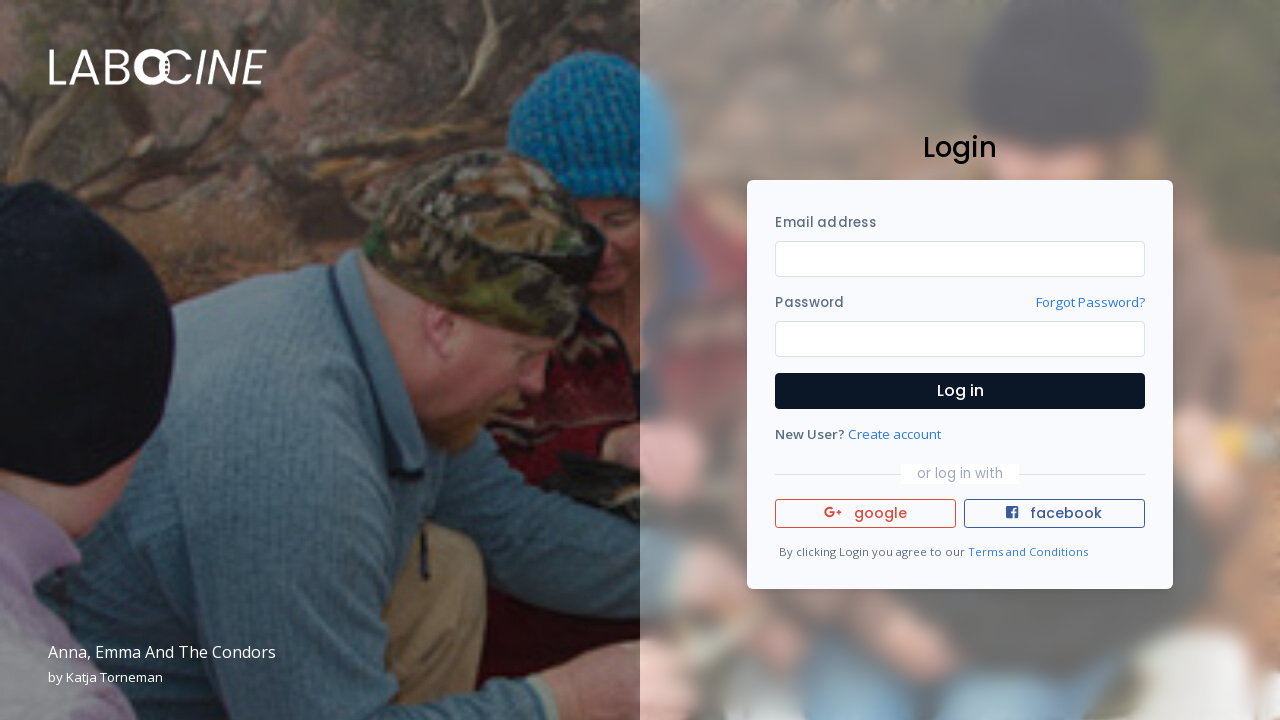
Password (809, 302)
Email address (825, 222)
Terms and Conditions (1028, 551)
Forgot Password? (1090, 302)
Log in (960, 390)
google (865, 513)
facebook (1054, 513)
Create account (894, 434)
